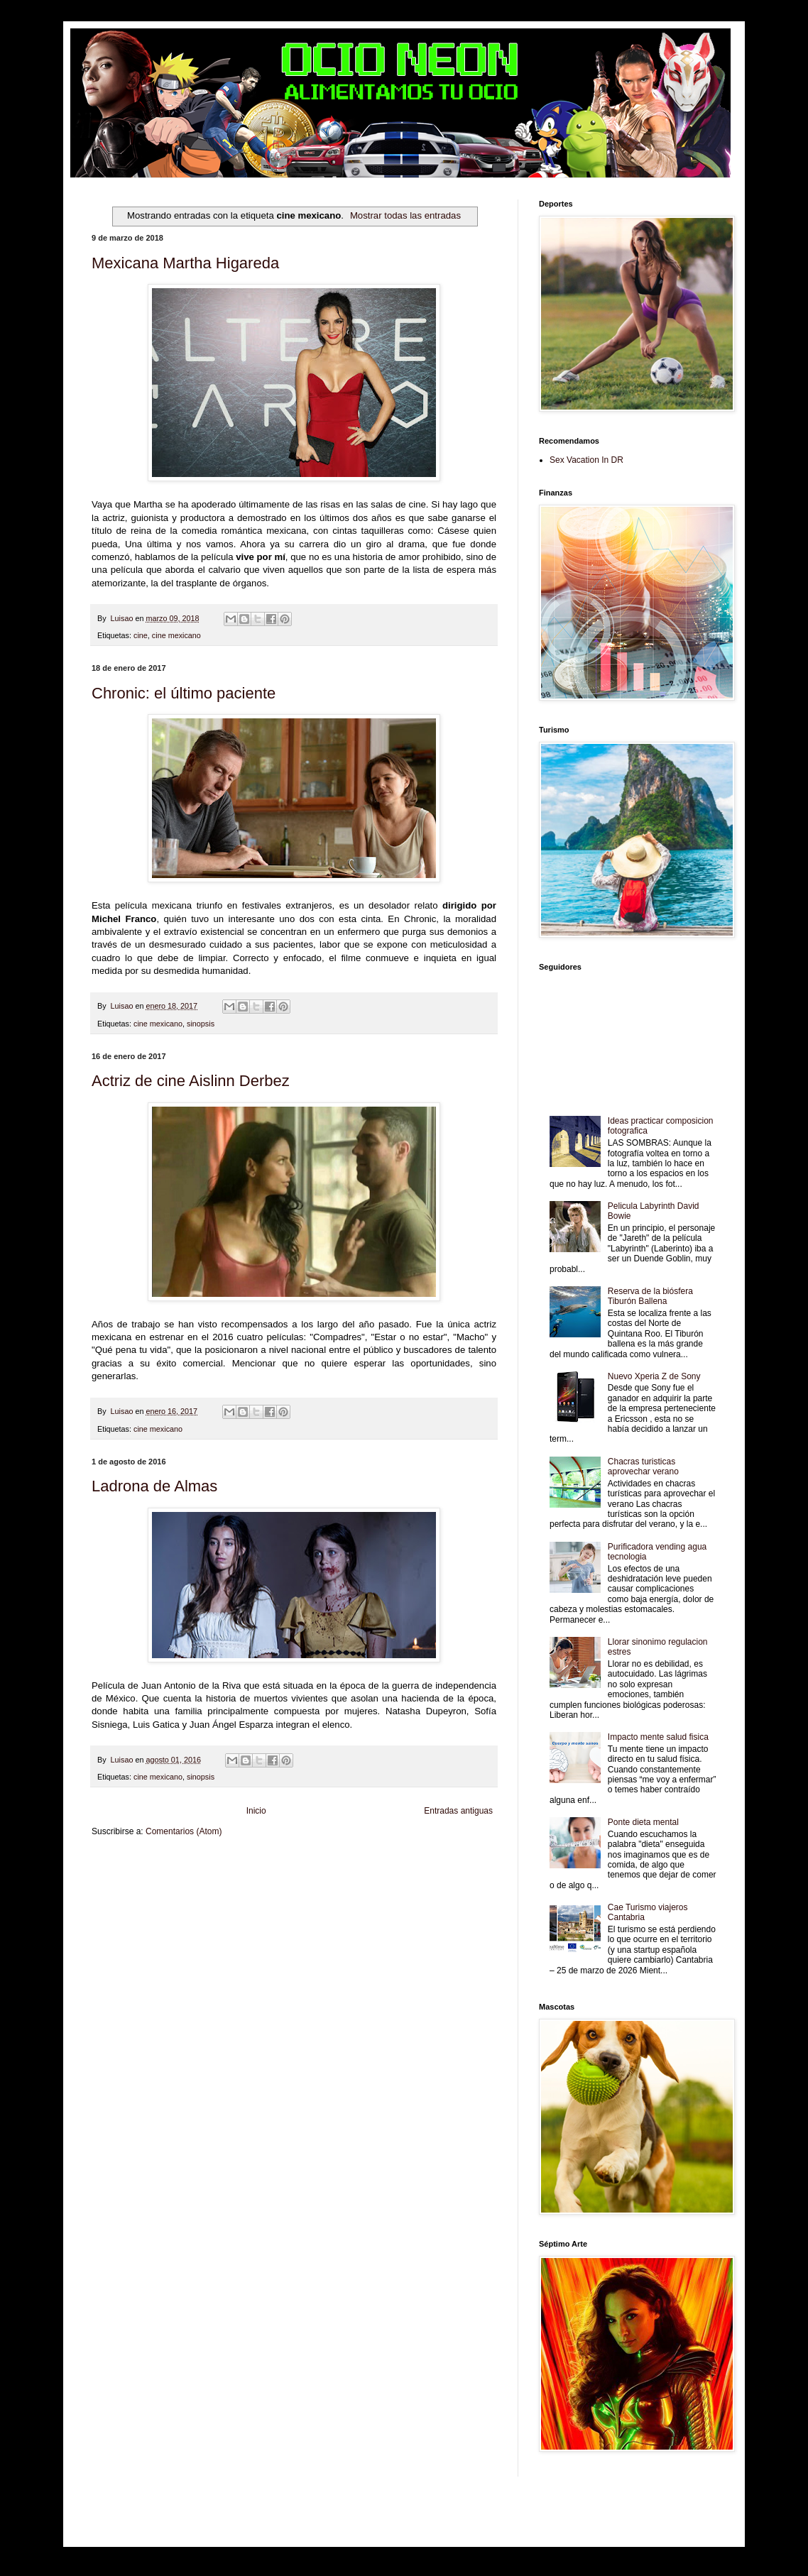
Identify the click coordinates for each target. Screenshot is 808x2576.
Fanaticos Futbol (118, 1889)
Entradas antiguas (458, 1811)
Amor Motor (110, 1900)
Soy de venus (204, 1877)
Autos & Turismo (445, 1877)
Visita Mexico (365, 1889)
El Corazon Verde (416, 1889)
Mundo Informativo (214, 1889)
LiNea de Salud (215, 1865)
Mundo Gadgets (393, 1877)
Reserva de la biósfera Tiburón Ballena (650, 1296)
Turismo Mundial (272, 1889)
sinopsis (200, 1023)
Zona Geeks (435, 1865)
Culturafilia (462, 1889)
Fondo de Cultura (386, 1865)
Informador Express (272, 1865)
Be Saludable (168, 1865)
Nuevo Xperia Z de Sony (654, 1376)
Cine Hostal (347, 1877)
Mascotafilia (165, 1889)
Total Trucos (308, 1877)
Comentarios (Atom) (184, 1831)
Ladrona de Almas (154, 1486)
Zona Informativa (118, 1865)
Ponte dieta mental (643, 1822)
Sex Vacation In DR (586, 460)
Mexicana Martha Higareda (185, 263)
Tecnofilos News (154, 1877)
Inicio (256, 1811)
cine (140, 635)
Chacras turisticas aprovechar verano (643, 1466)
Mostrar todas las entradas (405, 215)
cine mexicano (176, 635)
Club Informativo (331, 1865)
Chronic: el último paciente (183, 693)
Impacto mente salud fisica (658, 1737)
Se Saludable (321, 1889)
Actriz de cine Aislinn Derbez (191, 1081)
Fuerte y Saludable (257, 1877)
